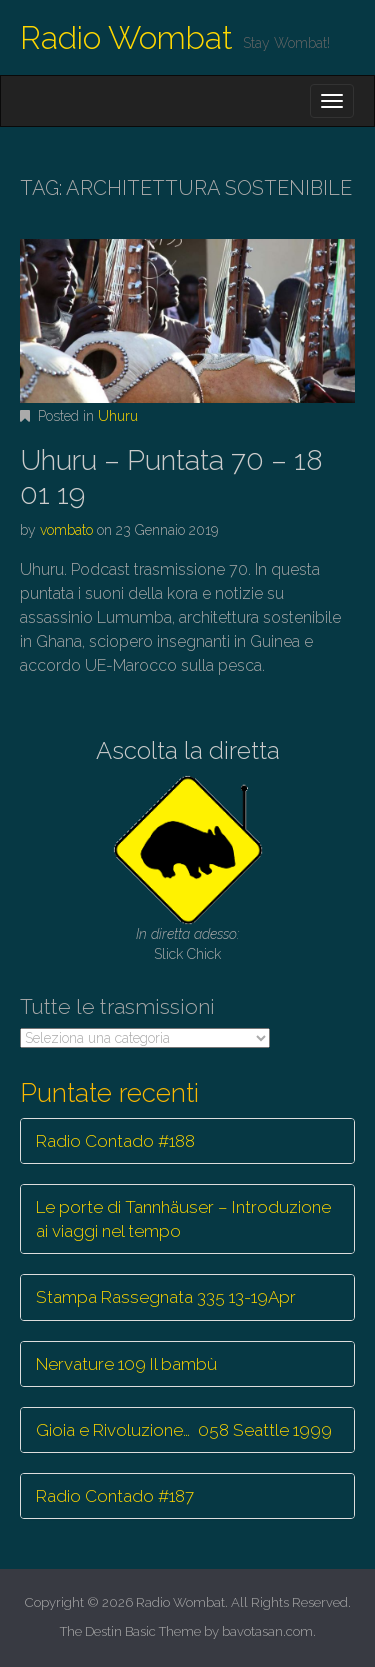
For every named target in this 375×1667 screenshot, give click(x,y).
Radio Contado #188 (115, 1141)
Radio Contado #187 (115, 1496)
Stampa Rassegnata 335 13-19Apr (166, 1297)
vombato (66, 530)
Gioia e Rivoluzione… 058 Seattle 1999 (184, 1430)
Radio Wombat (126, 37)
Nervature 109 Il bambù (126, 1364)
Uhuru (118, 416)
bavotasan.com (267, 1631)
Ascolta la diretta (188, 750)
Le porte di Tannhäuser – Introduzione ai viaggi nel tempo (183, 1219)
